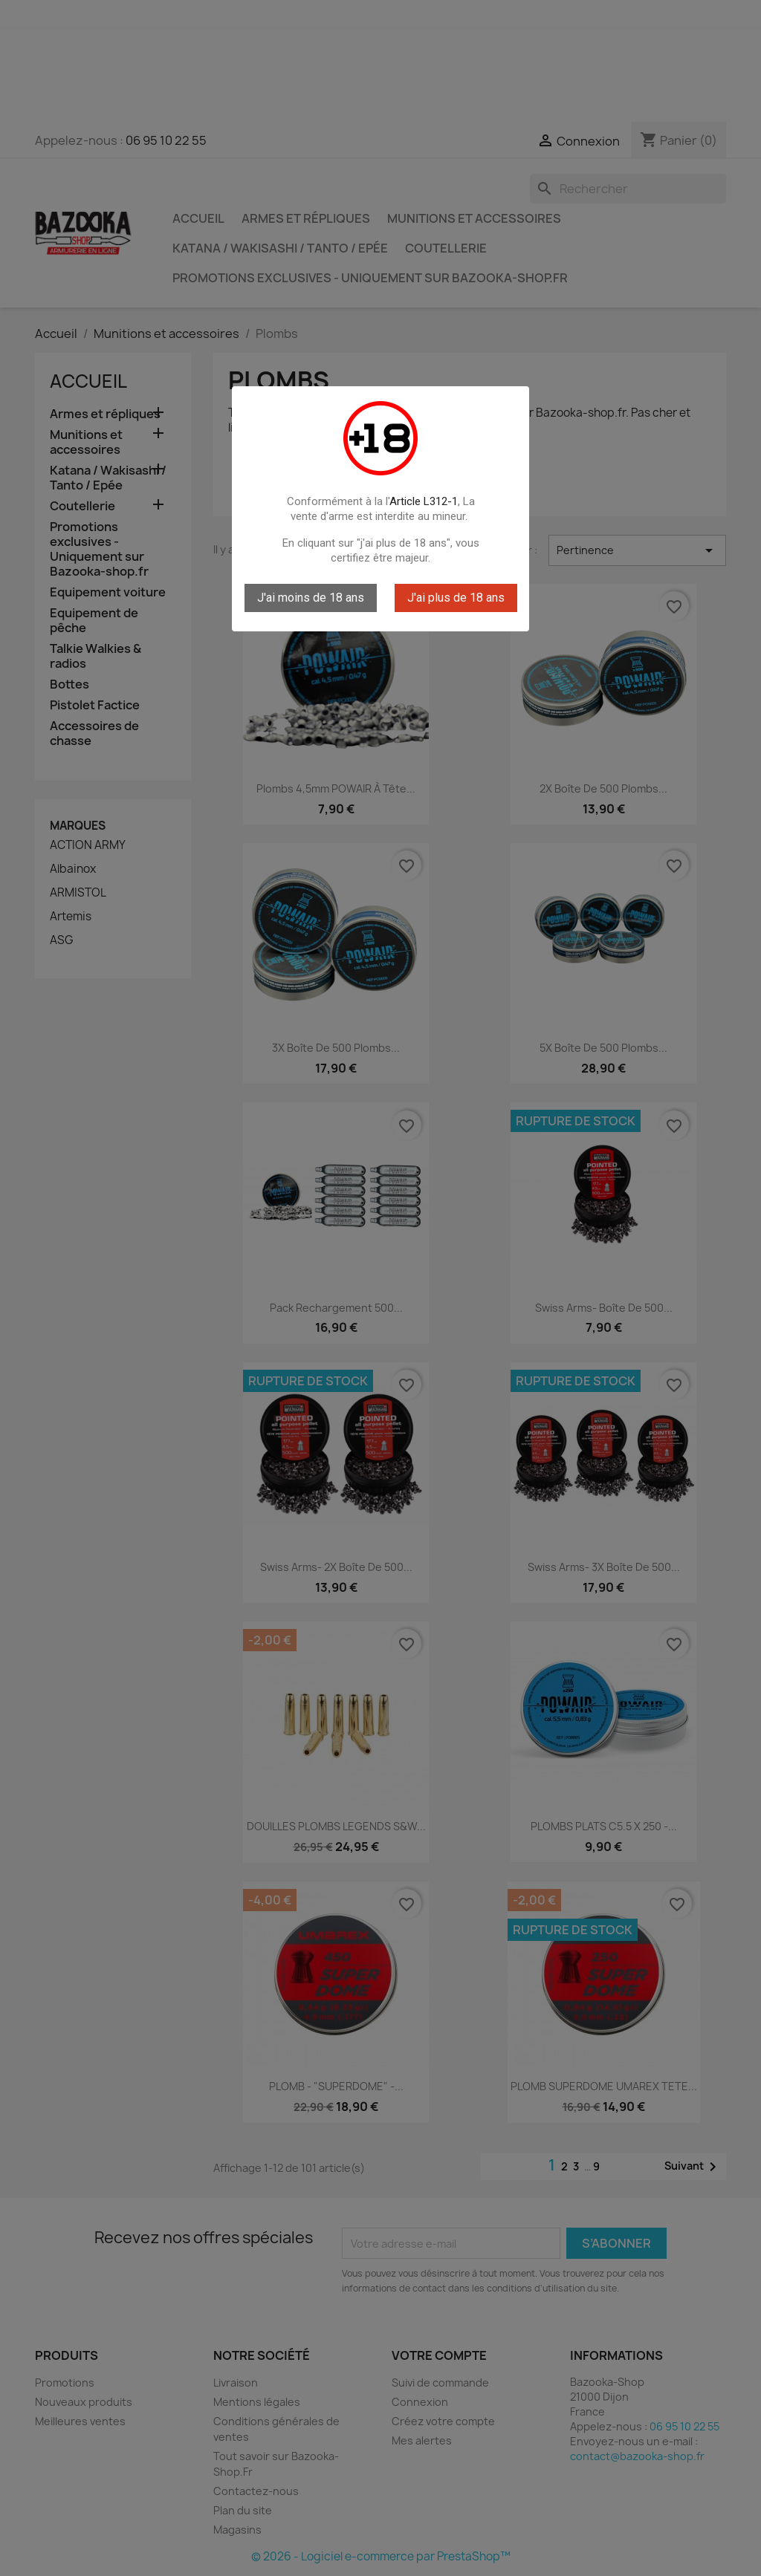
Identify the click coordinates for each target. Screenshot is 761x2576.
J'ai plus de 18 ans (456, 598)
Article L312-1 (423, 501)
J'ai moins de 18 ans (310, 598)
